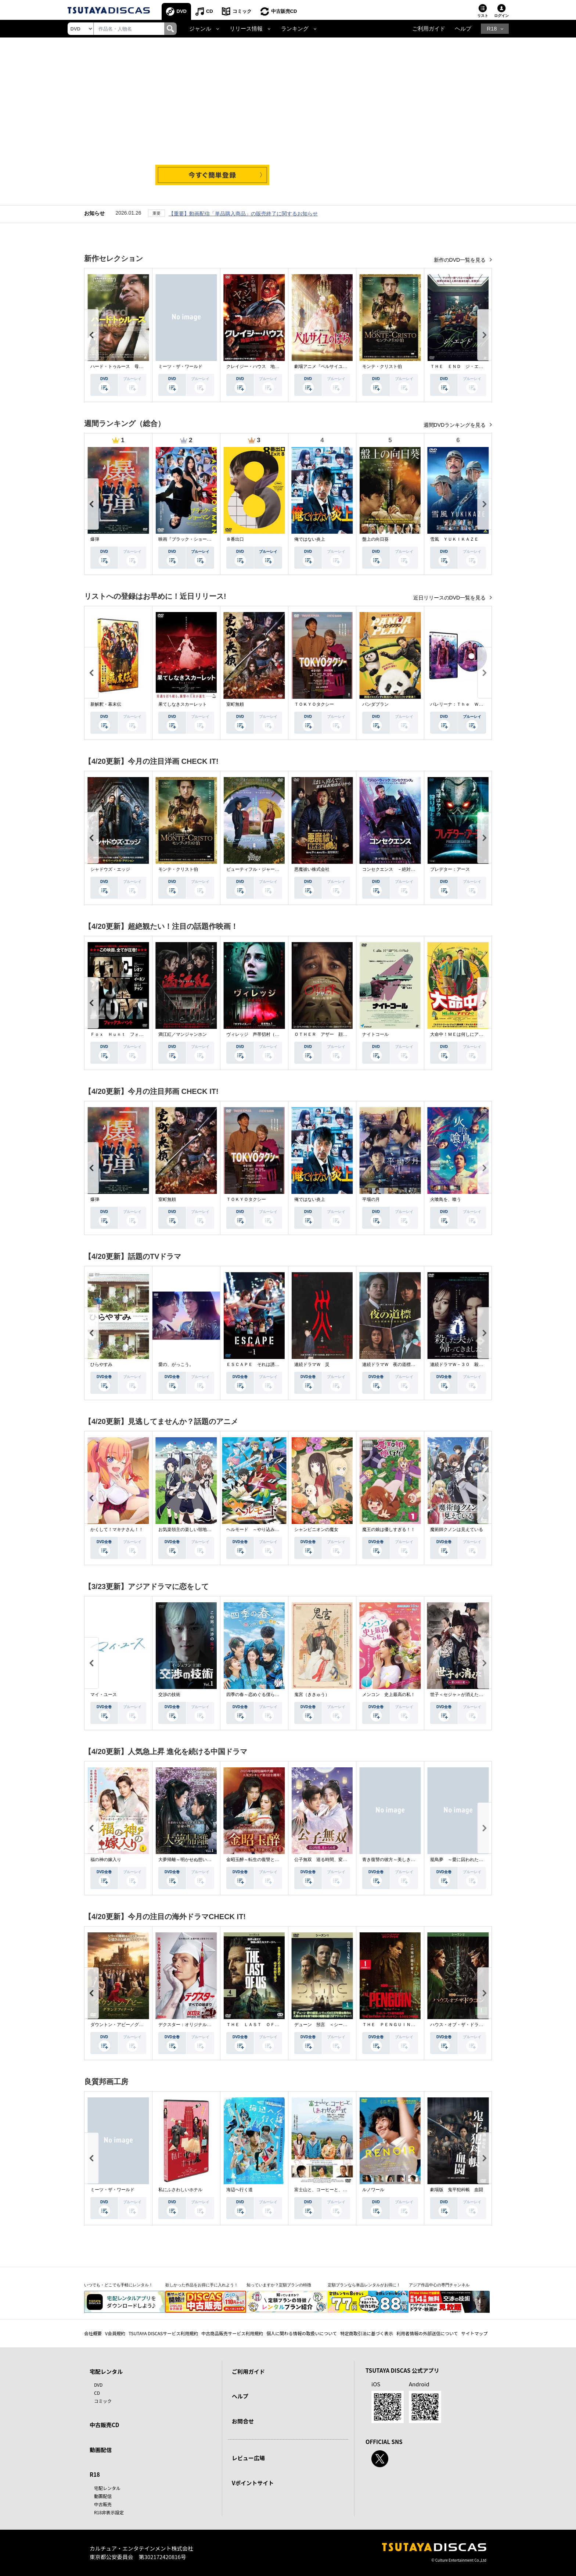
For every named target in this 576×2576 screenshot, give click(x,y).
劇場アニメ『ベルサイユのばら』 (327, 366)
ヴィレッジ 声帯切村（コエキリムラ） (266, 1034)
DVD (182, 11)
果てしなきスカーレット (182, 704)
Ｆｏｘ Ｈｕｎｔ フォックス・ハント (130, 1034)
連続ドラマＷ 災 (312, 1364)
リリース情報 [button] (246, 29)
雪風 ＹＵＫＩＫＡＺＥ (454, 539)
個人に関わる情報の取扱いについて (301, 2333)
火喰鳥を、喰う (445, 1199)
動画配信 (101, 2450)
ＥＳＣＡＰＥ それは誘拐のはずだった (266, 1364)
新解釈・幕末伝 (105, 704)
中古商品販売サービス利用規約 (232, 2333)
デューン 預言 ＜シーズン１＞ (327, 2024)
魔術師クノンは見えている (456, 1529)
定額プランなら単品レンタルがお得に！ (364, 2285)
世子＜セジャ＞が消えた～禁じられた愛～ (472, 1694)
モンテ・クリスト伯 (382, 366)
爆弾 (94, 539)
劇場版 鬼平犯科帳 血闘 (456, 2189)
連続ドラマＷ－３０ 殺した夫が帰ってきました (478, 1364)
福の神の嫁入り (105, 1859)
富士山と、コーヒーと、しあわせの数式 (334, 2189)
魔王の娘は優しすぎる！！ (388, 1529)
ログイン (501, 16)
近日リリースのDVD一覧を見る (450, 598)
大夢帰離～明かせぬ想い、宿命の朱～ (195, 1859)
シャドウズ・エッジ (110, 869)
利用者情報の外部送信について (427, 2333)
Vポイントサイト (253, 2483)
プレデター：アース (450, 869)
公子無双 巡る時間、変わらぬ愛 (327, 1859)
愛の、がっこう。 (176, 1364)
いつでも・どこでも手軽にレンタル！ (118, 2285)
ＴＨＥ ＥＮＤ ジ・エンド (458, 366)
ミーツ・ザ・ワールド (180, 366)
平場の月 (371, 1199)
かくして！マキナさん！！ (116, 1529)
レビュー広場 (248, 2458)
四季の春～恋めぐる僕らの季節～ (259, 1694)
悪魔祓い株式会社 (312, 869)
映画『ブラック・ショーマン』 (189, 539)
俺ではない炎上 (309, 539)
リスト (482, 16)
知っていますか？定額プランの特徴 (278, 2285)
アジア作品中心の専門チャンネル (439, 2285)
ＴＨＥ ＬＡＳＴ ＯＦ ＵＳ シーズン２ (270, 2024)
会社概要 (93, 2333)
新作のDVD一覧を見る (460, 260)
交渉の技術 (169, 1694)
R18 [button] (492, 29)
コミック (242, 11)
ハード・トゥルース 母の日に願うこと (130, 366)
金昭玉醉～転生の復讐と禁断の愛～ (261, 1859)
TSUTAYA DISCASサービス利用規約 (163, 2333)
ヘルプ (463, 29)
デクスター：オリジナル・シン (189, 2024)
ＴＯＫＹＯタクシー (314, 704)
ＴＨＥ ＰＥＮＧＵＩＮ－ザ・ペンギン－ (404, 2024)
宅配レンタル (107, 2488)
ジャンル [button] (200, 29)
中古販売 (103, 2504)
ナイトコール (375, 1034)
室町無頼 (235, 704)
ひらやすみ (101, 1364)
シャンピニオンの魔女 (316, 1529)
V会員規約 (115, 2333)
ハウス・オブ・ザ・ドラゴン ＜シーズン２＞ (476, 2024)
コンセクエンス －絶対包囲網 (393, 869)
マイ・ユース (103, 1694)
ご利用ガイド (428, 29)
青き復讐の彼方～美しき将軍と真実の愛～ (404, 1859)
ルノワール (373, 2189)
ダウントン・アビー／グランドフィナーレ (132, 2024)
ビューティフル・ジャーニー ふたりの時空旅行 (274, 869)
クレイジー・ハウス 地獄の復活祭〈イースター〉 (277, 366)
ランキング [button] (295, 29)
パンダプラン (375, 704)
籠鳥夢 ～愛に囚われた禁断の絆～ (465, 1859)
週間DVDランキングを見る (455, 425)
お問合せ (243, 2421)
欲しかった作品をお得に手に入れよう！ (201, 2285)
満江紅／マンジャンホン (182, 1034)
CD (209, 11)
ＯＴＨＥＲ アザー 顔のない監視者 (331, 1034)
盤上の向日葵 (375, 539)
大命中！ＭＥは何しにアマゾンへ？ (465, 1034)
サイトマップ (474, 2333)
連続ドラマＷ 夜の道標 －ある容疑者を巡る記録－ (415, 1364)
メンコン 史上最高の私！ (388, 1694)
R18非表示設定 (109, 2512)
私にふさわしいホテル (180, 2189)
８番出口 (235, 539)
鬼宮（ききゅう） (312, 1694)
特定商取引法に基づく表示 (366, 2333)
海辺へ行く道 (239, 2189)
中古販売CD (284, 11)
